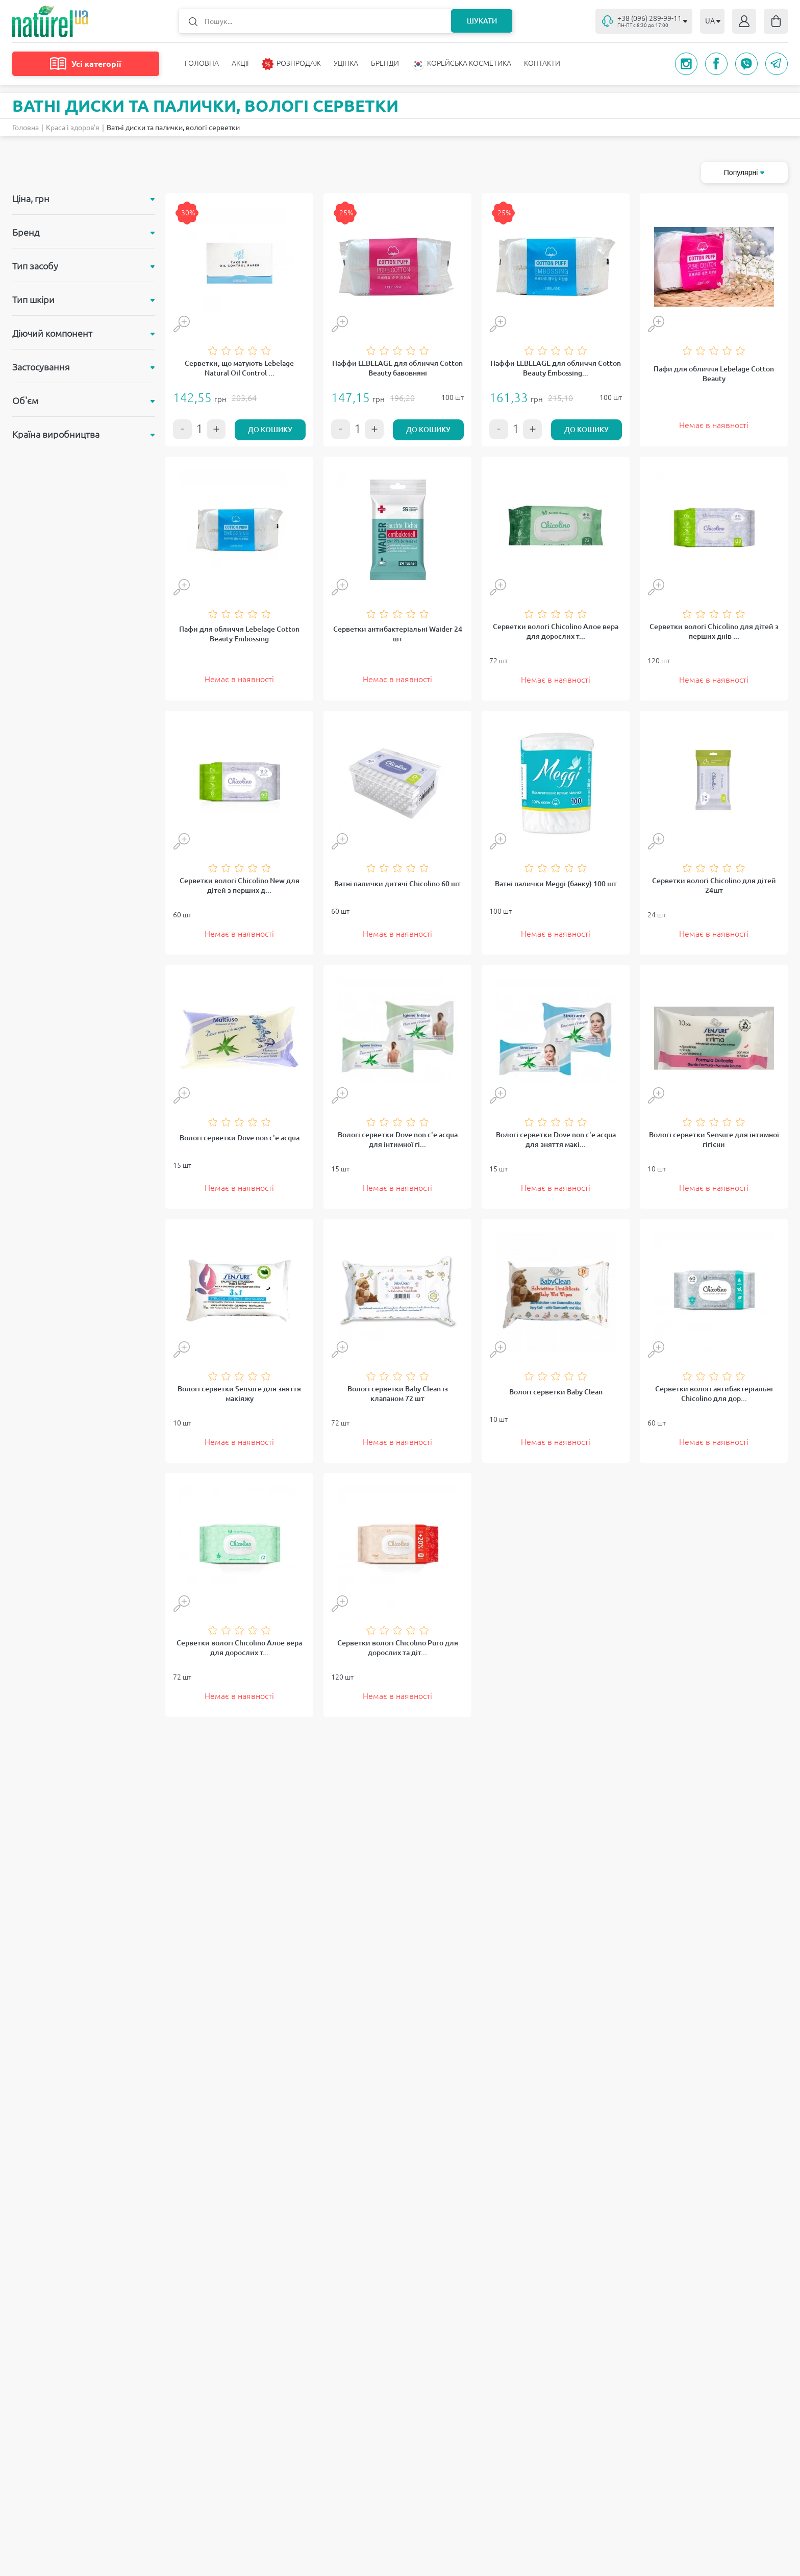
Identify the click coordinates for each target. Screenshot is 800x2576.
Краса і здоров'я (72, 127)
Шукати (481, 21)
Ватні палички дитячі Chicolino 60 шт (397, 884)
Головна (202, 63)
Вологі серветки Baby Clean (556, 1392)
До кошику (270, 430)
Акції (240, 63)
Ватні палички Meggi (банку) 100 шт (556, 884)
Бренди (385, 63)
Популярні (744, 172)
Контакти (542, 63)
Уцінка (346, 63)
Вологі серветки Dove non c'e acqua (239, 1138)
